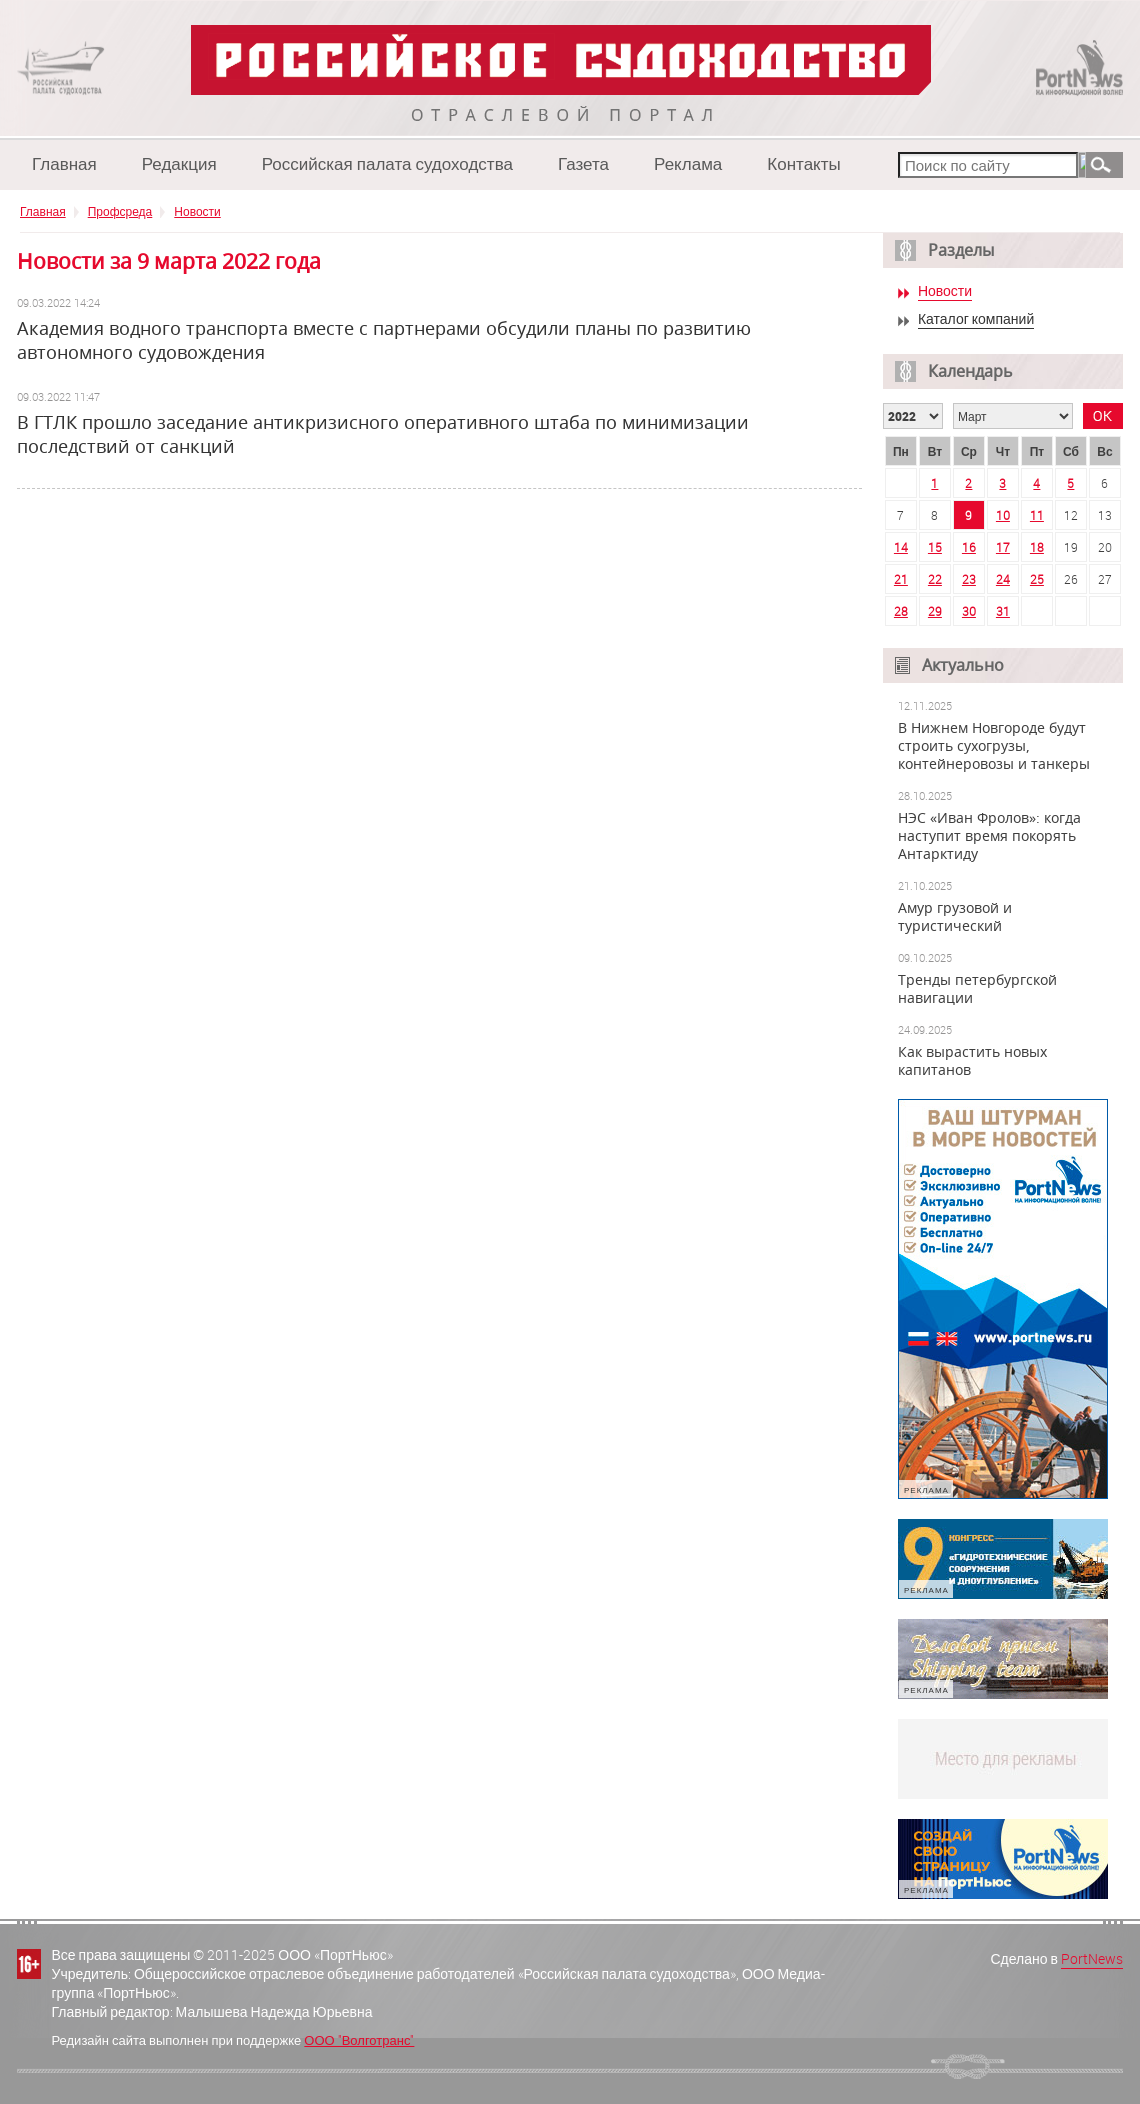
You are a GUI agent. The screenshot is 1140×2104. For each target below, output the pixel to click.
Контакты (803, 163)
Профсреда (120, 211)
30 (969, 611)
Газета (583, 163)
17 (1003, 547)
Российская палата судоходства (387, 163)
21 (901, 579)
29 (935, 611)
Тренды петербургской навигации (977, 989)
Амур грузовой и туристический (955, 917)
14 (901, 547)
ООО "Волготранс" (359, 2040)
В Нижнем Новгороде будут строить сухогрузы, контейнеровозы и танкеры (994, 746)
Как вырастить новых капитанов (972, 1061)
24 (1003, 579)
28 (901, 611)
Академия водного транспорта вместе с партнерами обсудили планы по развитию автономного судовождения (384, 340)
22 (935, 579)
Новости (197, 211)
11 (1037, 515)
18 (1037, 547)
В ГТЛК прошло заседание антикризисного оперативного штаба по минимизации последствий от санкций (383, 434)
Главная (64, 163)
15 (935, 547)
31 (1003, 611)
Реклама (688, 163)
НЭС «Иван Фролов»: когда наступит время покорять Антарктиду (989, 836)
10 (1003, 515)
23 (969, 579)
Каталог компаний (976, 319)
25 (1037, 579)
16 (969, 547)
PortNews (1092, 1958)
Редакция (179, 163)
